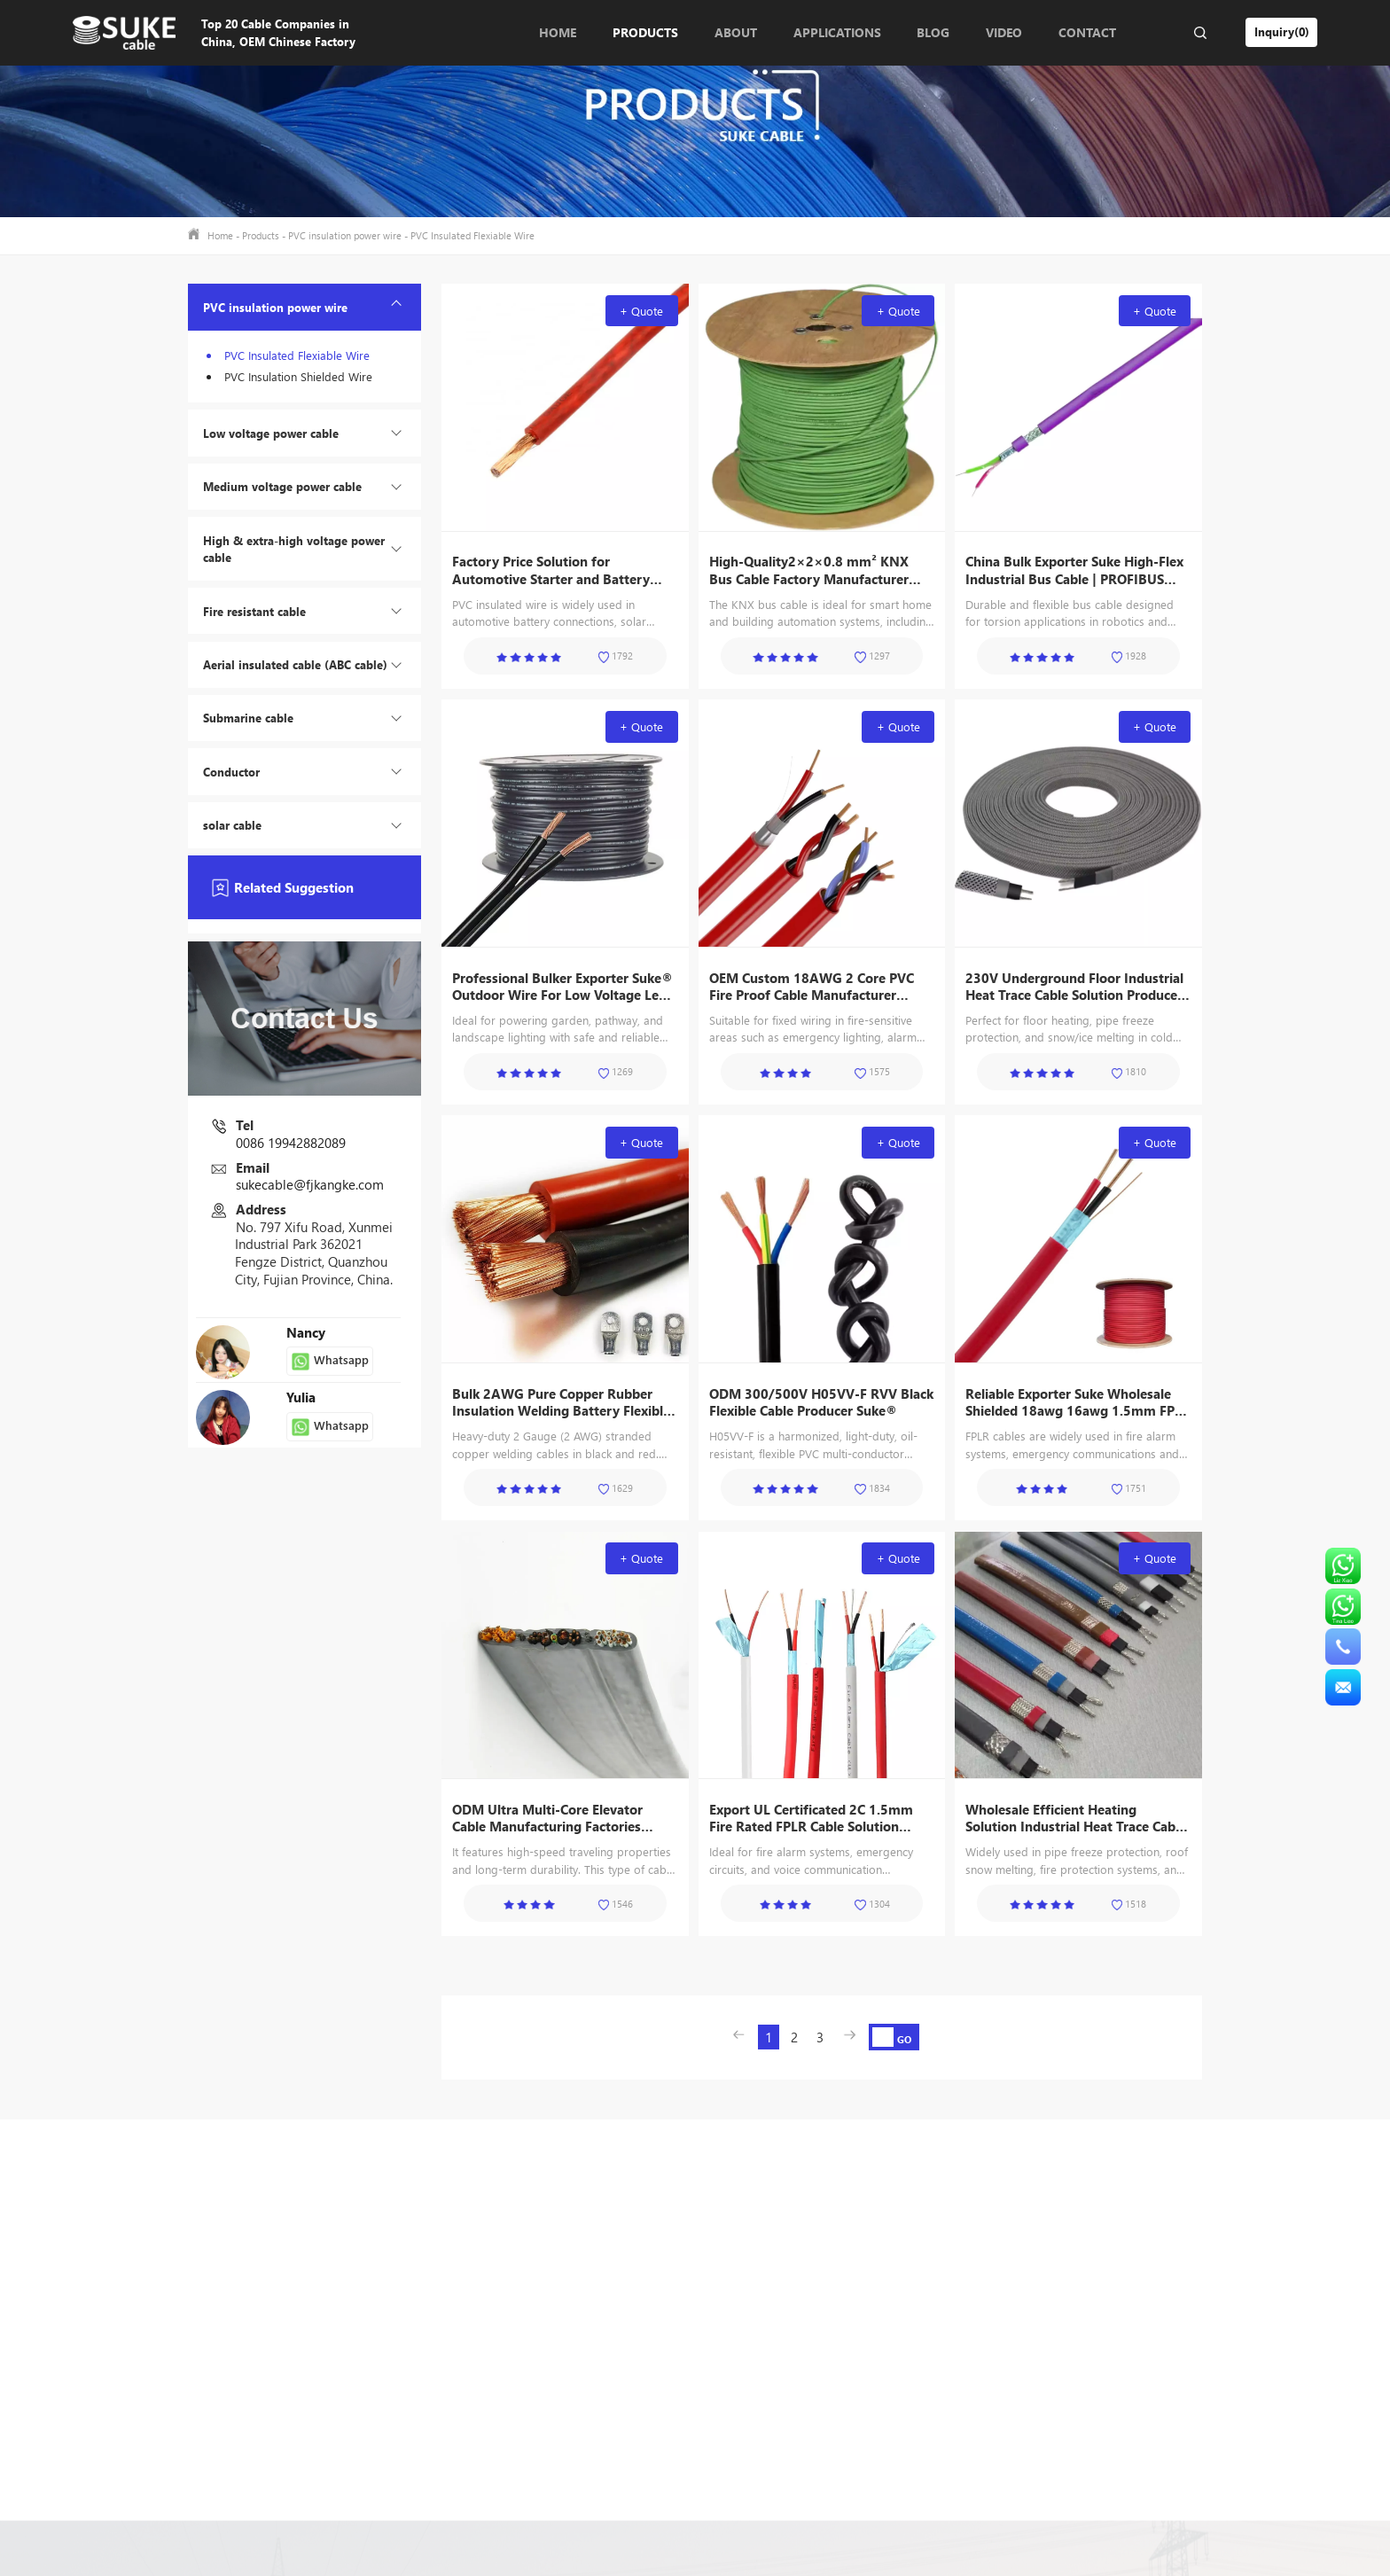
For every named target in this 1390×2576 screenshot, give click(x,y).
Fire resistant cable (254, 611)
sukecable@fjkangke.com (310, 1184)
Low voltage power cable (271, 433)
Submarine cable (248, 717)
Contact (1087, 32)
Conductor (231, 771)
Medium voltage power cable (282, 486)
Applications (837, 32)
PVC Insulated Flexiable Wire (472, 235)
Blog (933, 32)
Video (1004, 32)
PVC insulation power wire (345, 235)
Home (557, 32)
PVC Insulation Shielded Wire (298, 376)
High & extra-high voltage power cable (294, 549)
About (736, 32)
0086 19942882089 (291, 1142)
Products (645, 32)
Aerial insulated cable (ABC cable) (295, 664)
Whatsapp (330, 1361)
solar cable (232, 824)
